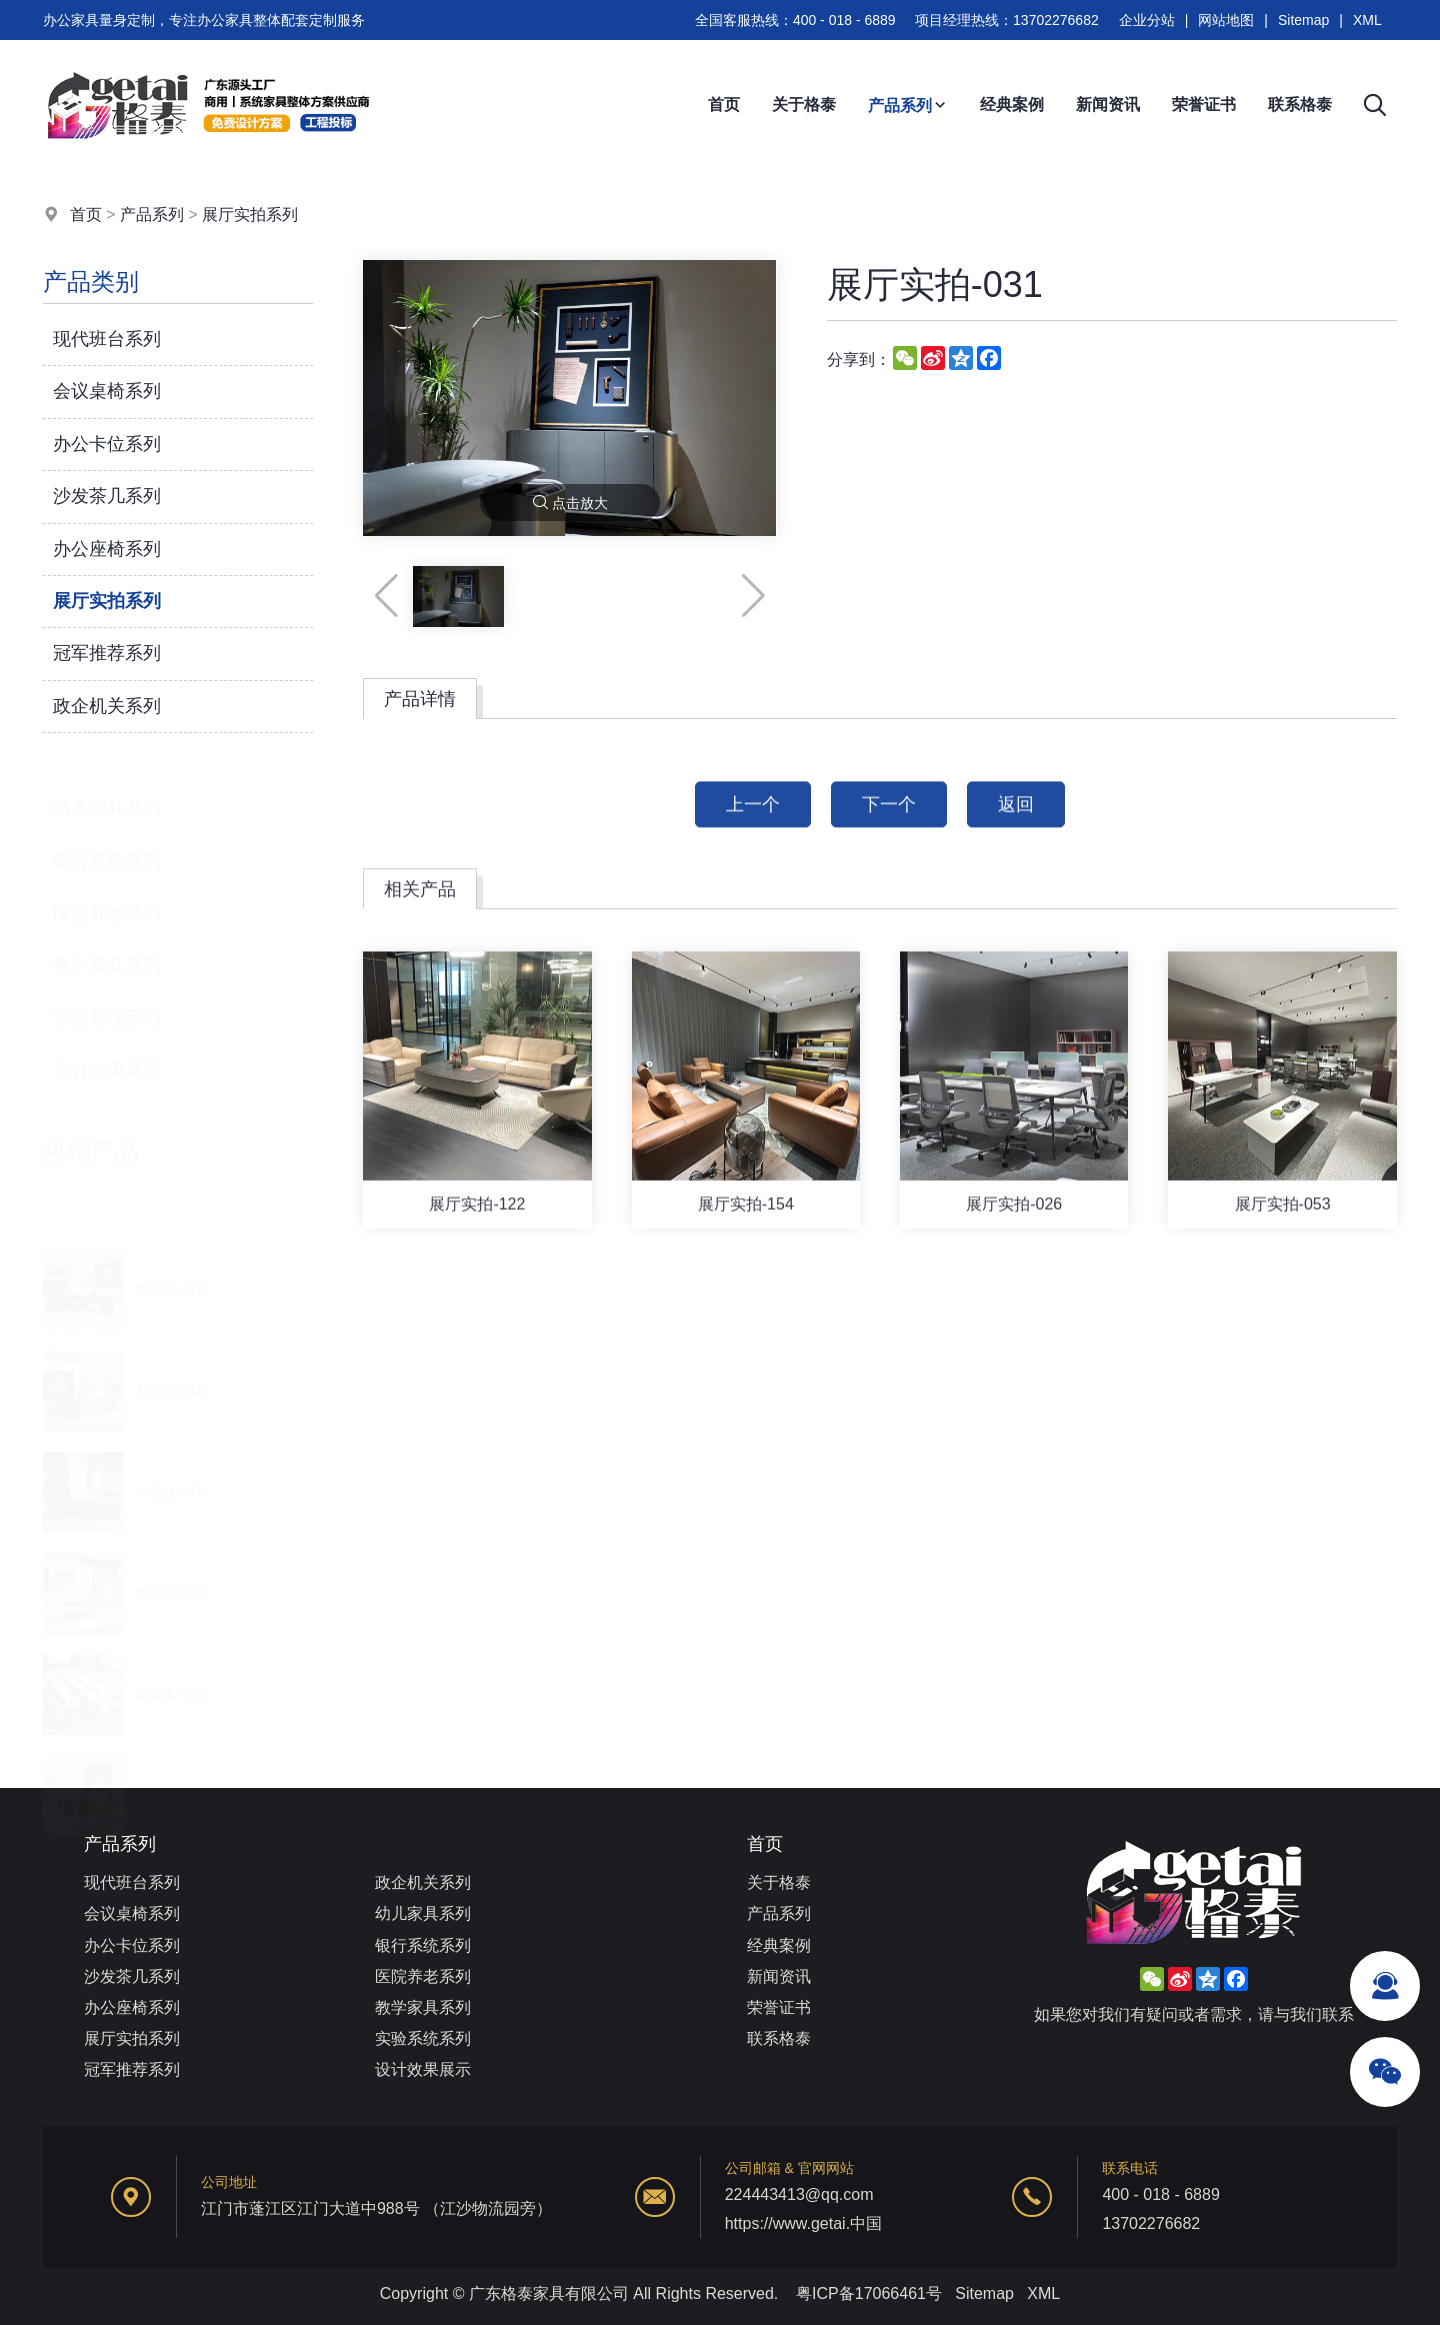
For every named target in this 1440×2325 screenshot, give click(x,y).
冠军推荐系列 (107, 653)
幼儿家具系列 (107, 797)
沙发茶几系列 (107, 496)
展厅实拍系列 (250, 214)
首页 (724, 104)
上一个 (753, 836)
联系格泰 (1300, 104)
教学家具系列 (107, 954)
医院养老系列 (107, 902)
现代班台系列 (107, 339)
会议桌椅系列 (107, 391)
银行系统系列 (107, 849)
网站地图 (1226, 20)
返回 (1016, 836)
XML (1367, 20)
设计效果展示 (107, 1059)
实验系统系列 (107, 1007)
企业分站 (1147, 20)
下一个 (889, 836)
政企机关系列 (107, 706)
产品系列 (908, 105)
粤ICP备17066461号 (869, 2293)
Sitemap (1303, 20)
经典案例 (1012, 104)
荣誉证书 (1204, 104)
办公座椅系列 (107, 549)
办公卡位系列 (107, 444)
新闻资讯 (1108, 104)
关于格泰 (804, 104)
